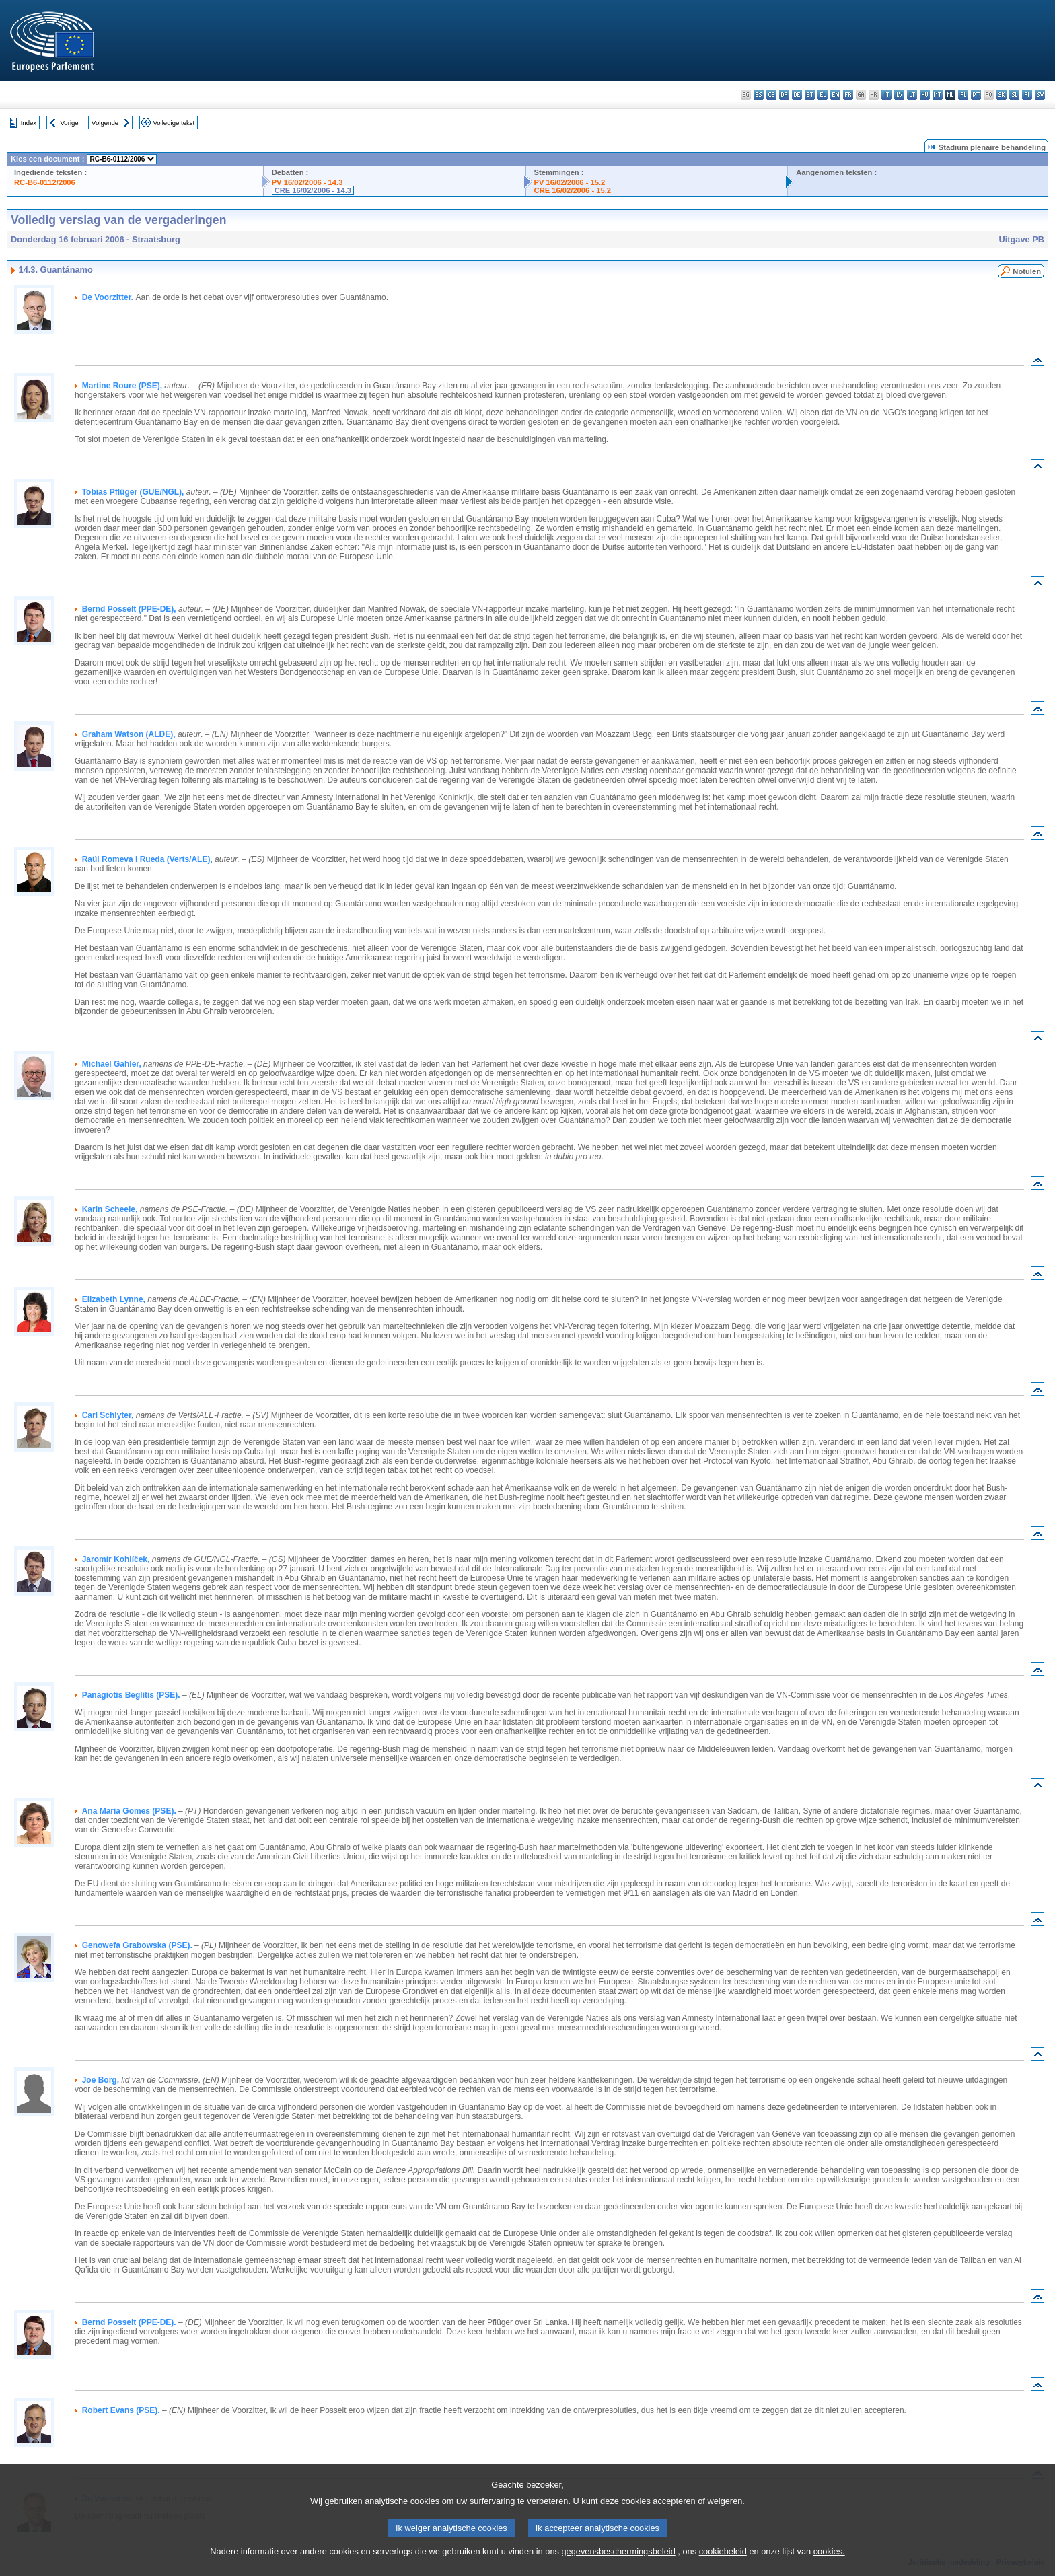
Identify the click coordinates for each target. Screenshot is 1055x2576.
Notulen (1027, 271)
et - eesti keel (810, 95)
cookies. (829, 2568)
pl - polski (963, 95)
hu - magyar (925, 95)
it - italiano (886, 95)
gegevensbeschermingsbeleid (618, 2568)
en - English (835, 95)
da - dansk (784, 95)
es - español (759, 95)
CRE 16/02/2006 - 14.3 (313, 190)
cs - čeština (771, 95)
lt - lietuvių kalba (912, 95)
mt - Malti (938, 95)
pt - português (976, 95)
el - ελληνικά (822, 95)
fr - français (848, 95)
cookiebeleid (723, 2568)
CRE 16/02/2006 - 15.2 (572, 190)
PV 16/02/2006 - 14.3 (307, 182)
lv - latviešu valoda (899, 95)
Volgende (105, 123)
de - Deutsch (797, 95)
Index (28, 123)
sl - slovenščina (1014, 95)
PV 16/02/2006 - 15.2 (570, 182)
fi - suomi (1027, 95)
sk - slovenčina (1001, 95)
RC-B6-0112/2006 (44, 182)
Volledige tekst (173, 123)
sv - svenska (1040, 95)
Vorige (70, 123)
